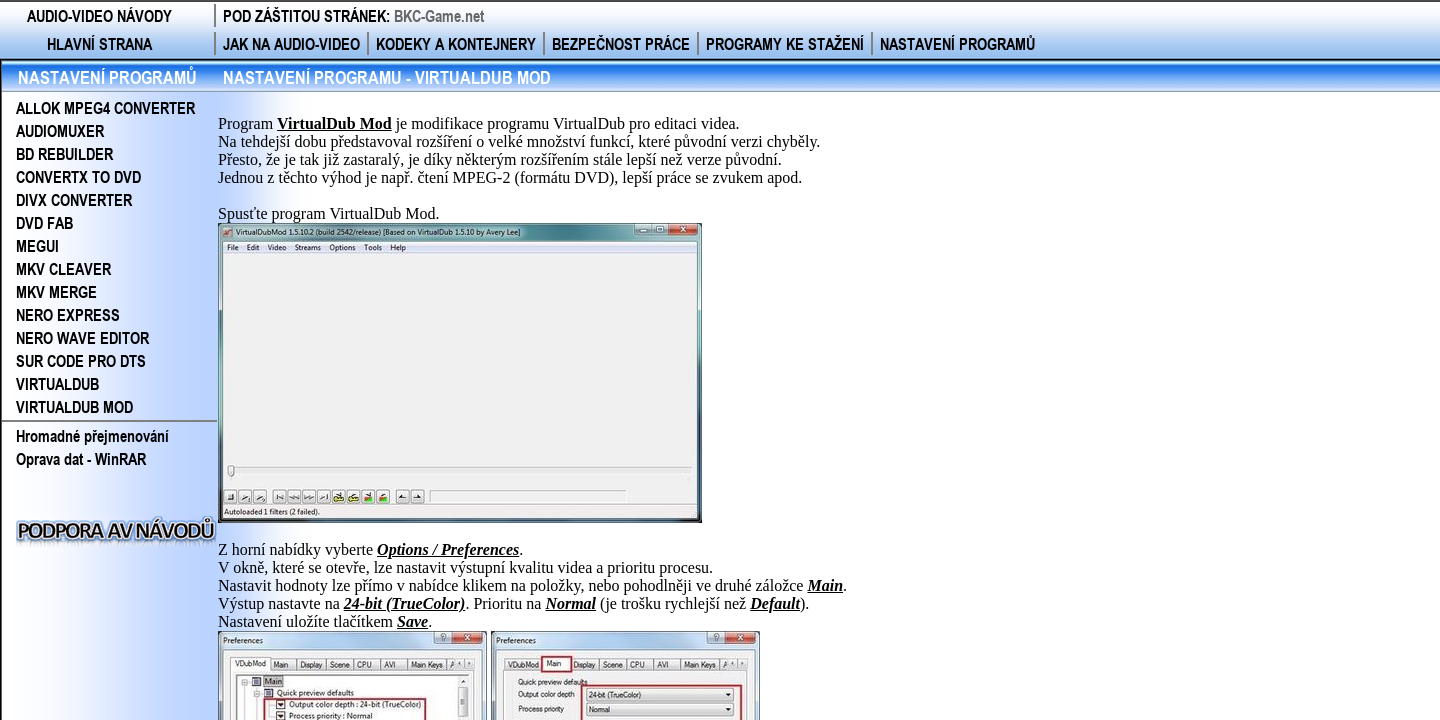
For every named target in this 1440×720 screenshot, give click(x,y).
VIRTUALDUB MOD (74, 406)
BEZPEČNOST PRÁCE (621, 43)
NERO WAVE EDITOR (82, 337)
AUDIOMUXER (60, 130)
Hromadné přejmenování (92, 435)
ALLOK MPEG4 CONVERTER (105, 107)
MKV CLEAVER (63, 268)
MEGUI (37, 245)
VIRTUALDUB (57, 383)
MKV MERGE (56, 291)
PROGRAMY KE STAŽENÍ (785, 43)
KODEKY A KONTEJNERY (456, 43)
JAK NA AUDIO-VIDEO (291, 43)
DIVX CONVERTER (74, 199)
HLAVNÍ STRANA (99, 43)
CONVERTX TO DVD (78, 176)
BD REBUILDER (64, 153)
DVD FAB (44, 222)
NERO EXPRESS (68, 314)
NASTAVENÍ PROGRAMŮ (957, 43)
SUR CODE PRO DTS (81, 360)
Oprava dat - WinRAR (81, 458)
